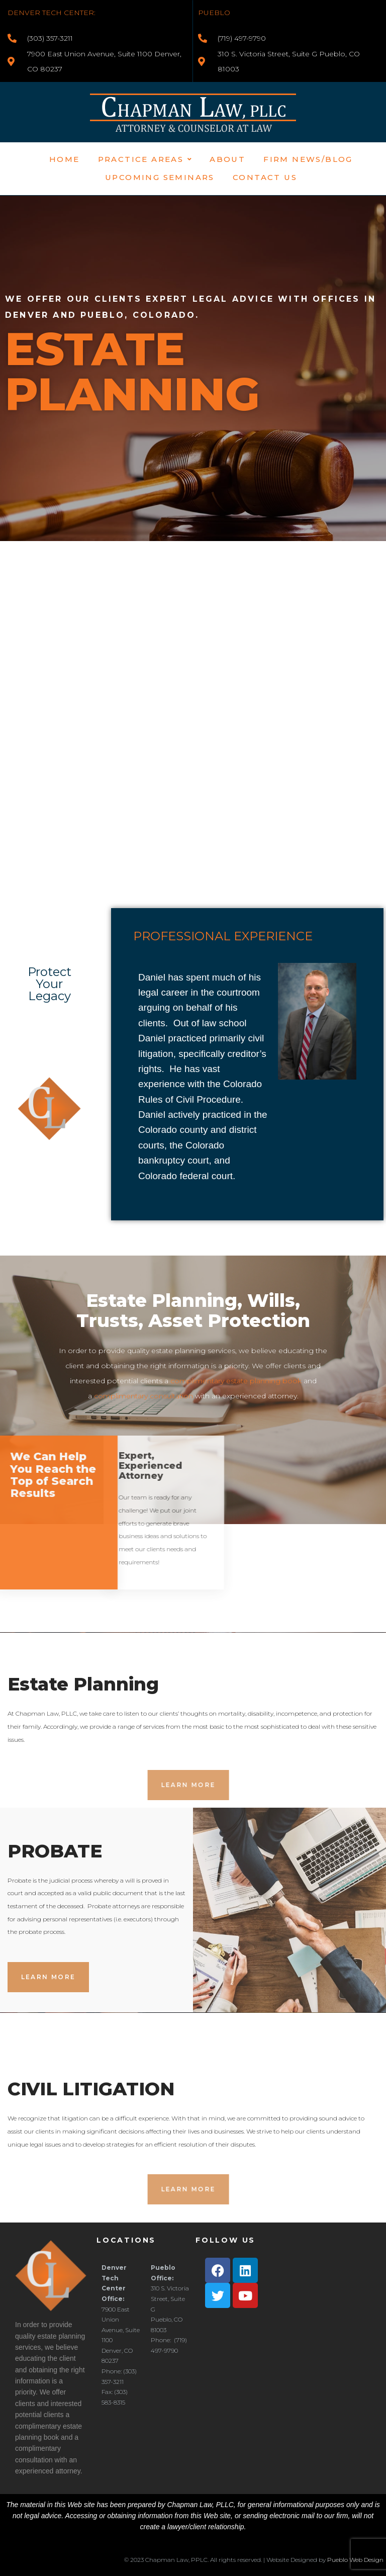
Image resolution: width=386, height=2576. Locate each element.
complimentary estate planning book (236, 1380)
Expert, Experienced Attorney (55, 1465)
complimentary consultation (143, 1395)
